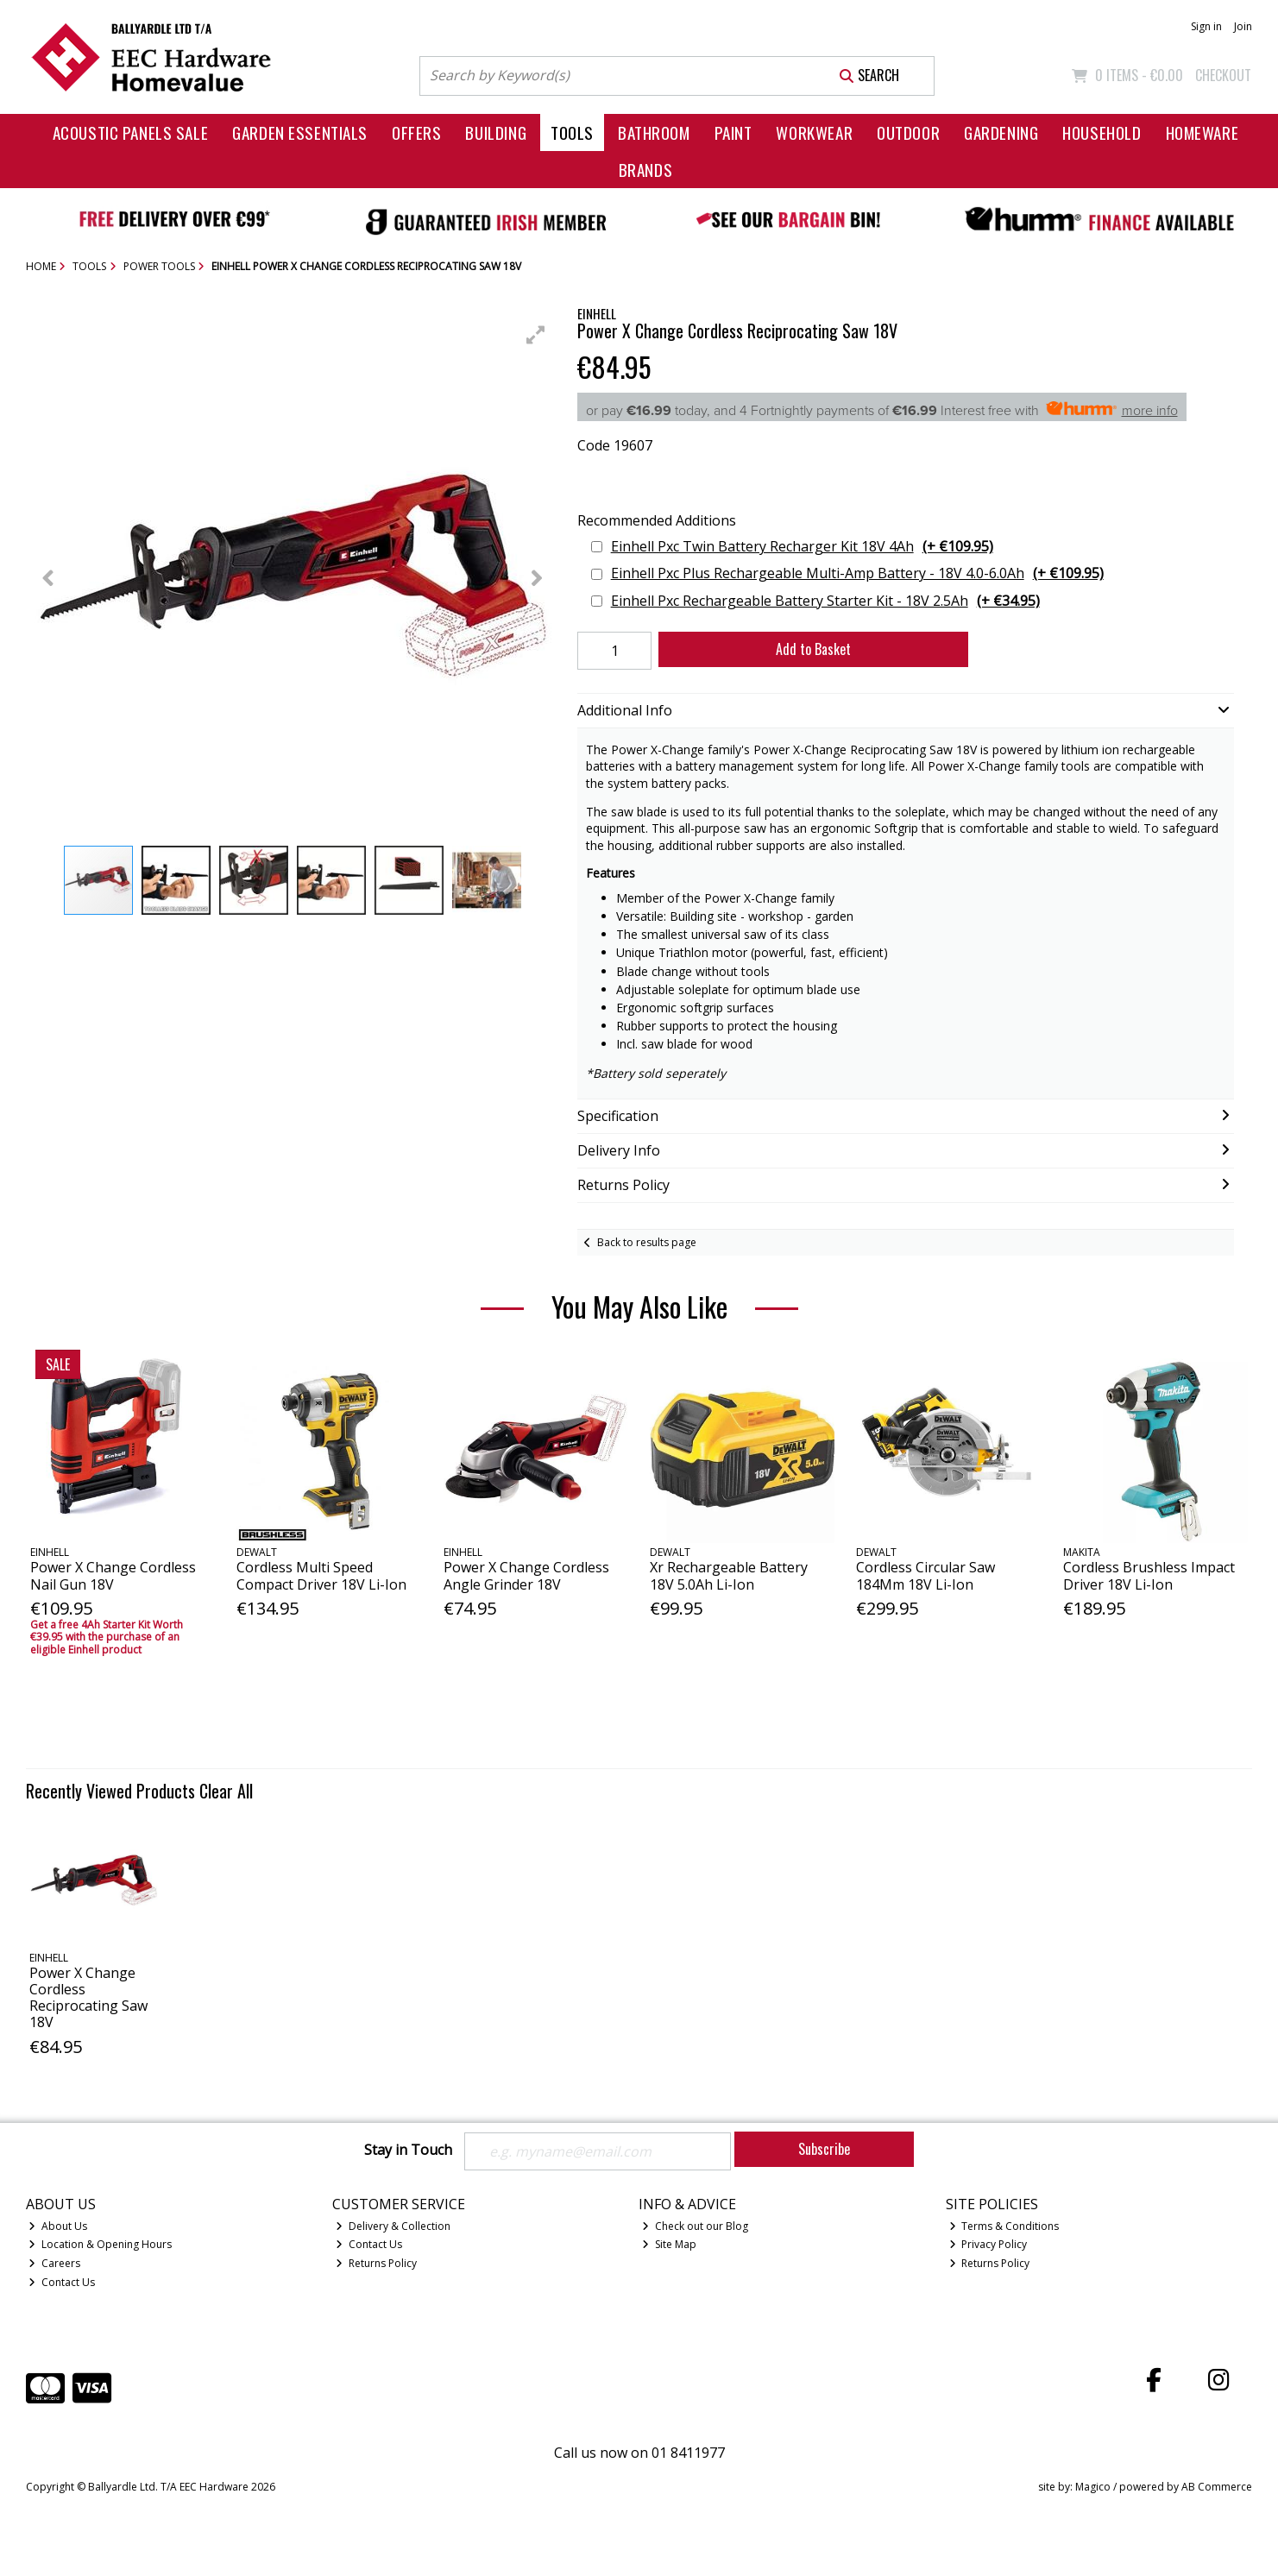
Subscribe (824, 2148)
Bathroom (654, 132)
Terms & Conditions (1004, 2226)
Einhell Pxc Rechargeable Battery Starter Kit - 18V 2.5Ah (825, 601)
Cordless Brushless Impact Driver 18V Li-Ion (1149, 1575)
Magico (1093, 2486)
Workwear (814, 132)
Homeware (1202, 132)
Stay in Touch (408, 2150)
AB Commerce (1216, 2486)
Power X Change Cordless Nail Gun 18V (113, 1575)
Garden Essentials (300, 132)
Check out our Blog (695, 2226)
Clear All (226, 1791)
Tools (572, 132)
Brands (645, 169)
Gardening (1001, 132)
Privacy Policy (988, 2244)
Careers (54, 2263)
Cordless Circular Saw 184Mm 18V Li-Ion (925, 1575)
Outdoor (908, 132)
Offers (416, 132)
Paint (733, 132)
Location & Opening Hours (100, 2244)
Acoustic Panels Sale (131, 132)
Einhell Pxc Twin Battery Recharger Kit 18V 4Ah (802, 547)
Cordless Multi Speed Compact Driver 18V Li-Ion (321, 1575)
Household (1101, 132)
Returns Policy (376, 2263)
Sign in (1206, 26)
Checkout (1223, 75)
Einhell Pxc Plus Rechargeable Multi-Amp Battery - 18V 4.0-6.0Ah (857, 573)
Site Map (669, 2244)
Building (495, 132)
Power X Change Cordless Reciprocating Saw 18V (88, 1997)
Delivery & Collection (393, 2226)
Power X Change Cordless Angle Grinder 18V (526, 1575)
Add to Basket (813, 649)
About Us (57, 2226)
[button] (536, 335)
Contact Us (61, 2282)
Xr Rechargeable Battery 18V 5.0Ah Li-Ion (729, 1575)
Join (1243, 26)
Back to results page (646, 1242)
